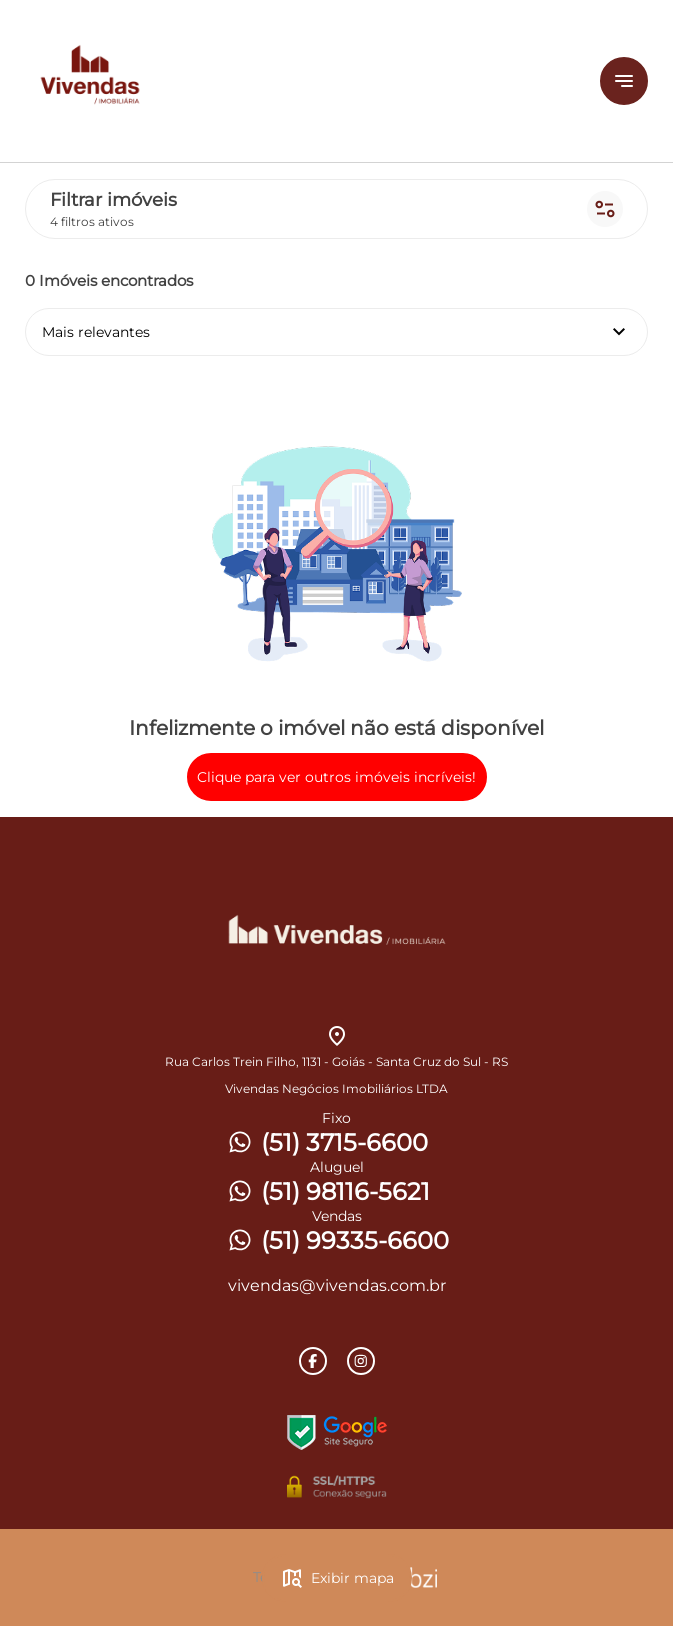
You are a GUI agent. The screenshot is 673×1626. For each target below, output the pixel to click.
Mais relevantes (336, 332)
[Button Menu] (624, 81)
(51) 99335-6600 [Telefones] (337, 1240)
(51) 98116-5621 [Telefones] (327, 1191)
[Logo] (258, 81)
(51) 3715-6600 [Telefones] (326, 1142)
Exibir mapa (337, 1578)
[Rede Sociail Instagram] (361, 1361)
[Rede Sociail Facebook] (313, 1361)
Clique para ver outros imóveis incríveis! (336, 777)
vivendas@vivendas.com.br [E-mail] (337, 1285)
